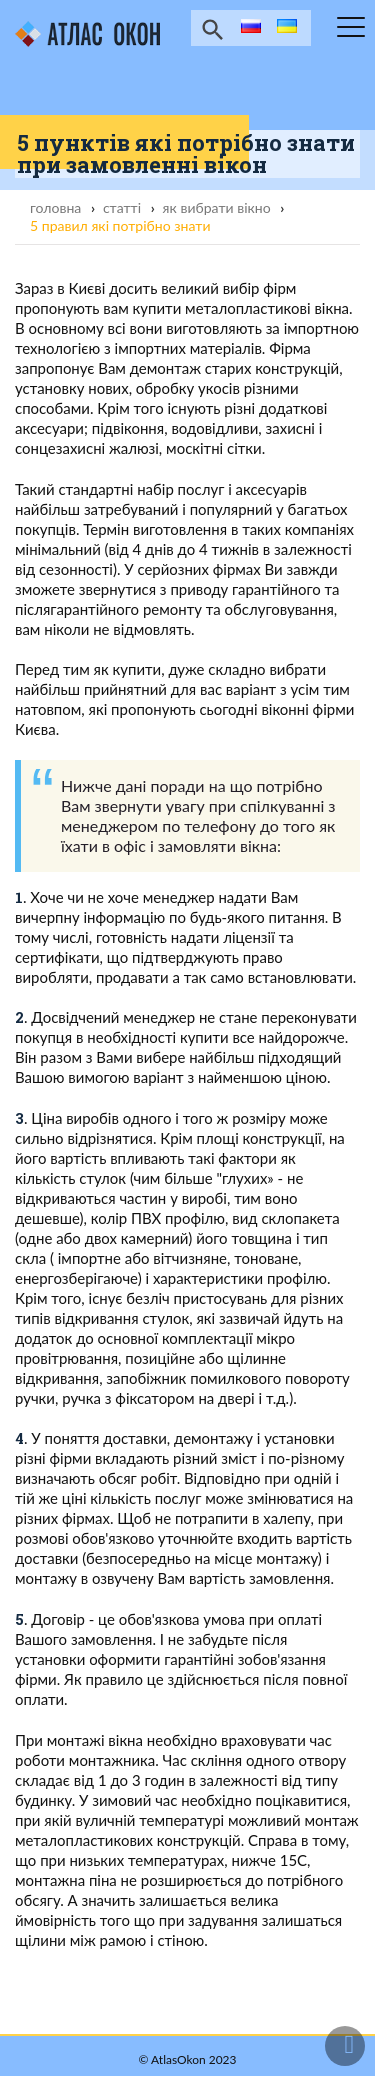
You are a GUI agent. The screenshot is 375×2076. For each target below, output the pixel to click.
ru (248, 27)
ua (285, 27)
